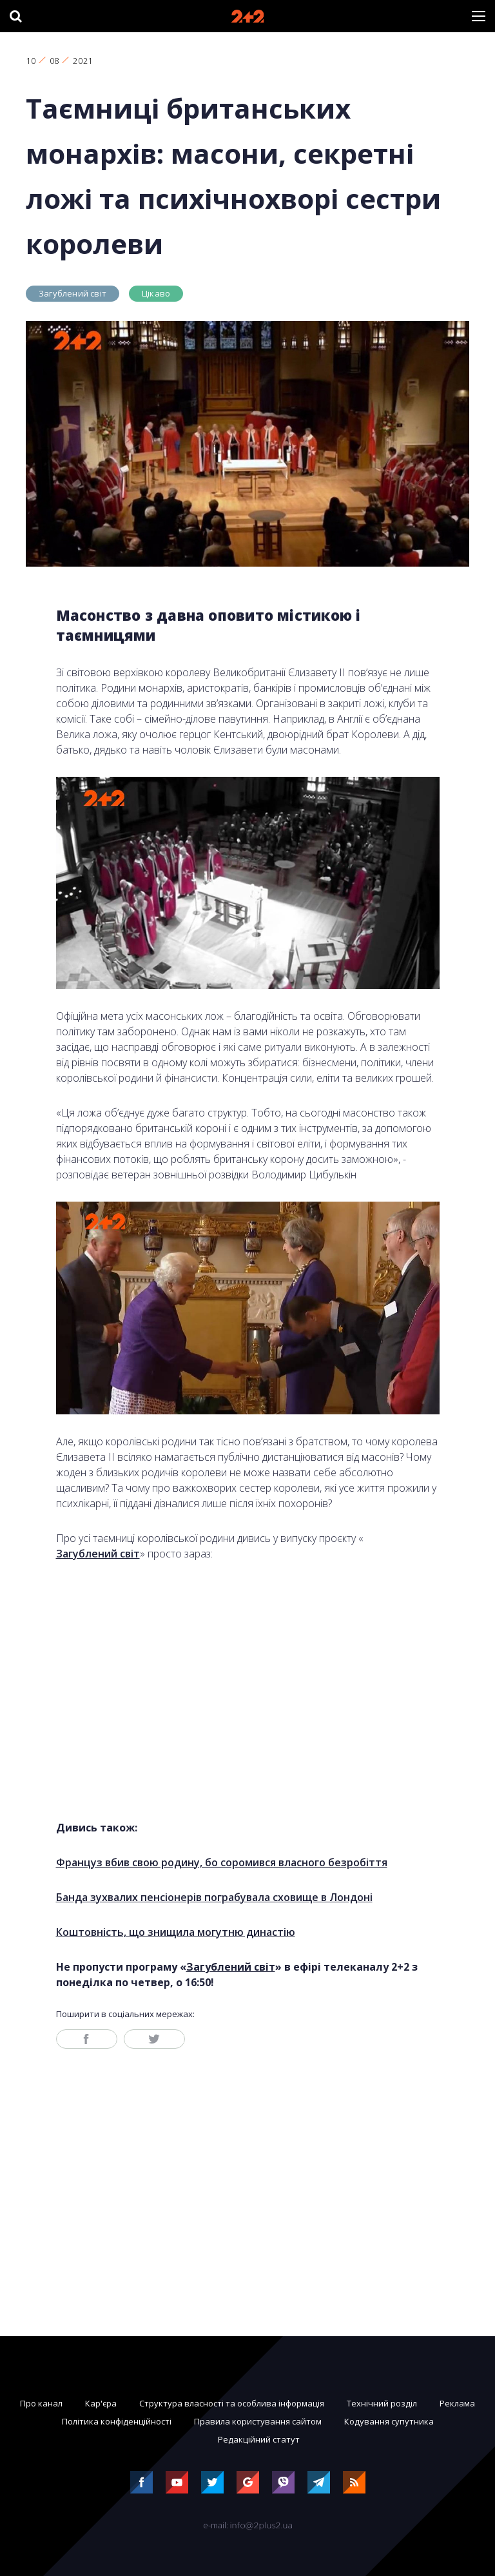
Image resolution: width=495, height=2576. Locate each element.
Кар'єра (101, 2403)
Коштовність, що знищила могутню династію (175, 1932)
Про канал (41, 2403)
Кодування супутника (389, 2421)
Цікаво (156, 293)
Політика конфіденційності (116, 2421)
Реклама (457, 2403)
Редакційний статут (259, 2439)
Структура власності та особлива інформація (231, 2403)
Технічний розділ (382, 2403)
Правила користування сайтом (258, 2421)
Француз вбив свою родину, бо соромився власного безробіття (221, 1862)
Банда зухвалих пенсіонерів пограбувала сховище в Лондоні (214, 1897)
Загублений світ (72, 293)
